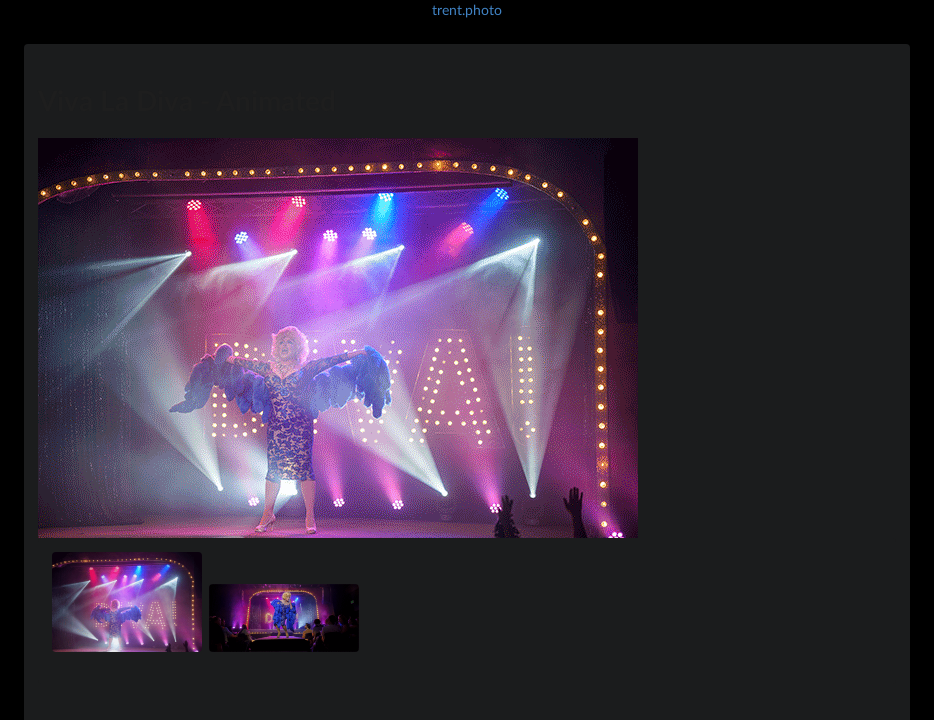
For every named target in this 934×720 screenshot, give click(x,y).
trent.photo (467, 9)
